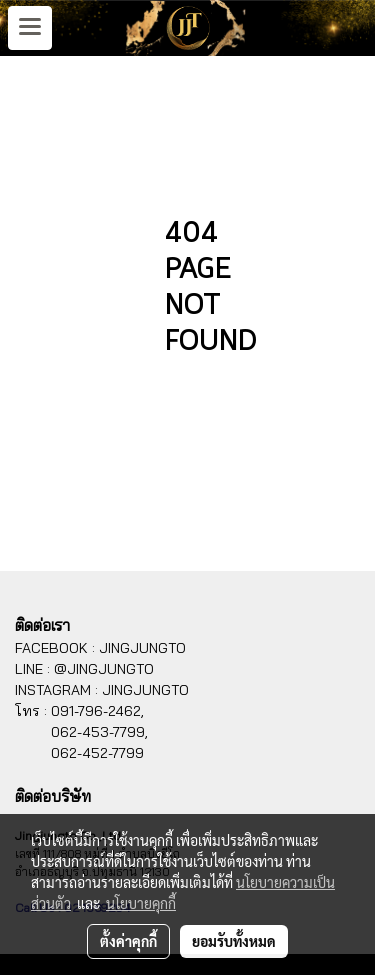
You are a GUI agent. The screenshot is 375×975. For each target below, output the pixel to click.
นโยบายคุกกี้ (141, 903)
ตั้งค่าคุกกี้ (128, 941)
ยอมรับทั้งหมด (234, 941)
